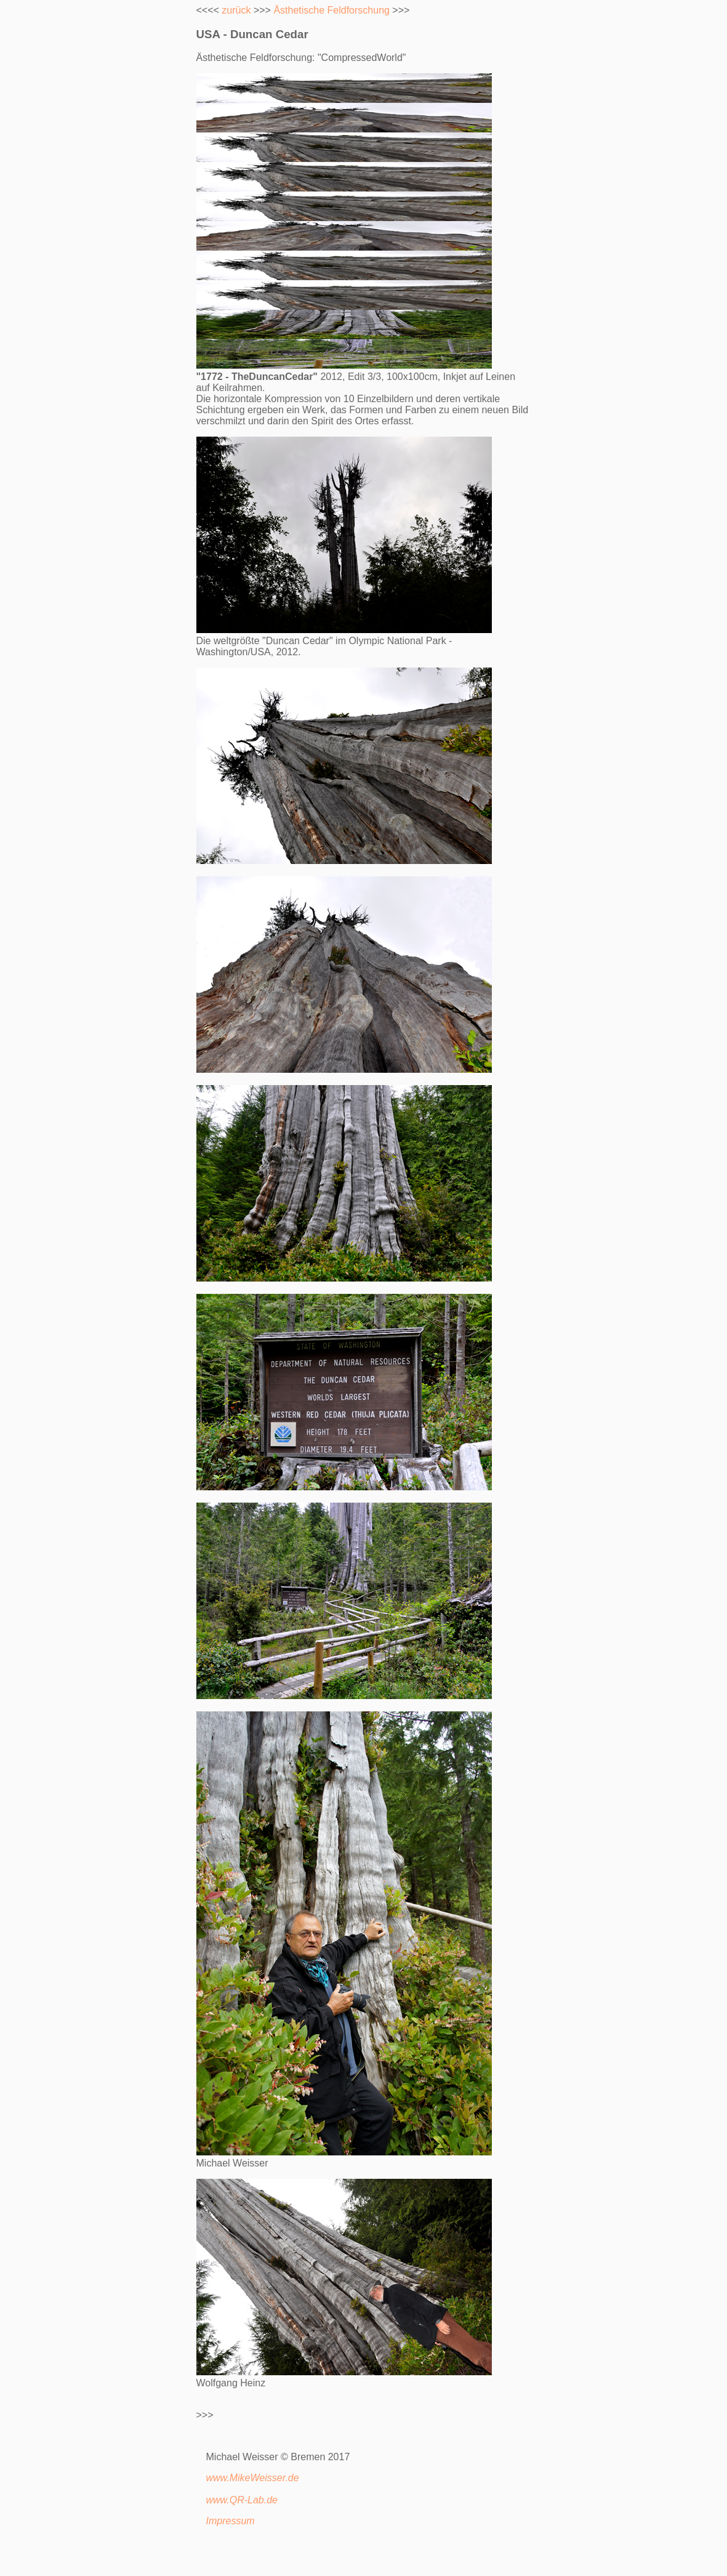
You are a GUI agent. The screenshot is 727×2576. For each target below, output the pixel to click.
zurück (236, 10)
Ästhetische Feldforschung (331, 10)
